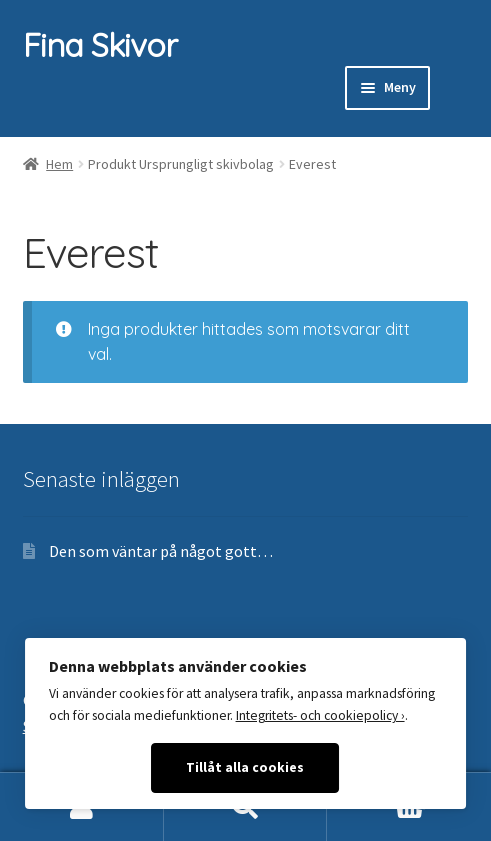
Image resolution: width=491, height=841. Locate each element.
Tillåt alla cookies (245, 767)
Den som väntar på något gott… (161, 551)
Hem (59, 164)
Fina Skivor (100, 45)
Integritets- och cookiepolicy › (320, 715)
